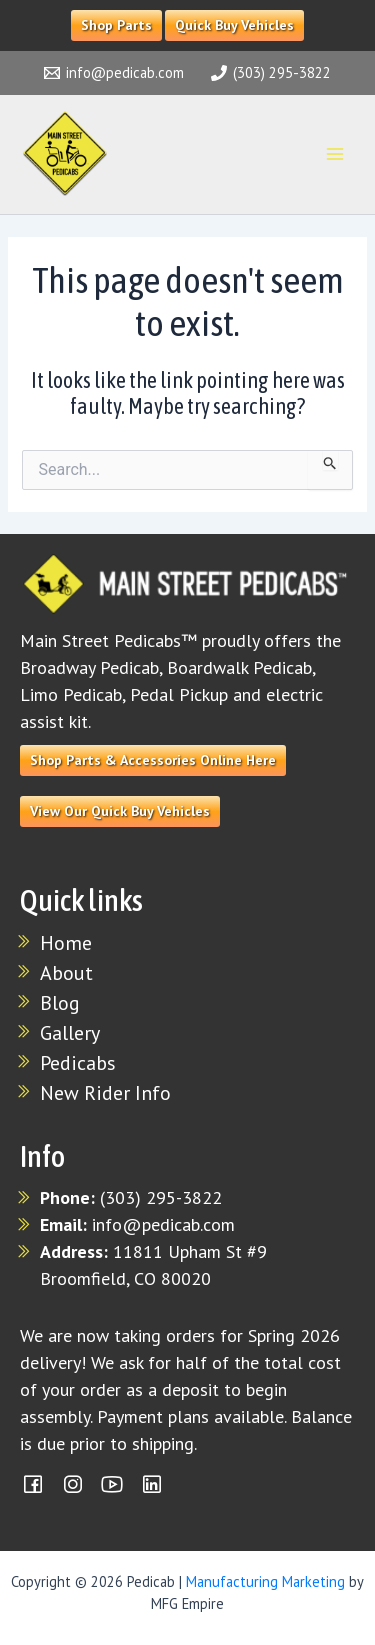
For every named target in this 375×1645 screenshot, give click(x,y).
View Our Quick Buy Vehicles (120, 811)
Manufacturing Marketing (265, 1581)
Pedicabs (78, 1063)
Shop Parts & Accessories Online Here (153, 760)
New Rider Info (105, 1093)
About (66, 973)
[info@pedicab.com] (114, 73)
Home (66, 943)
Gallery (70, 1033)
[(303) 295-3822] (272, 73)
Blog (60, 1003)
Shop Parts (116, 25)
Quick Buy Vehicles (234, 25)
